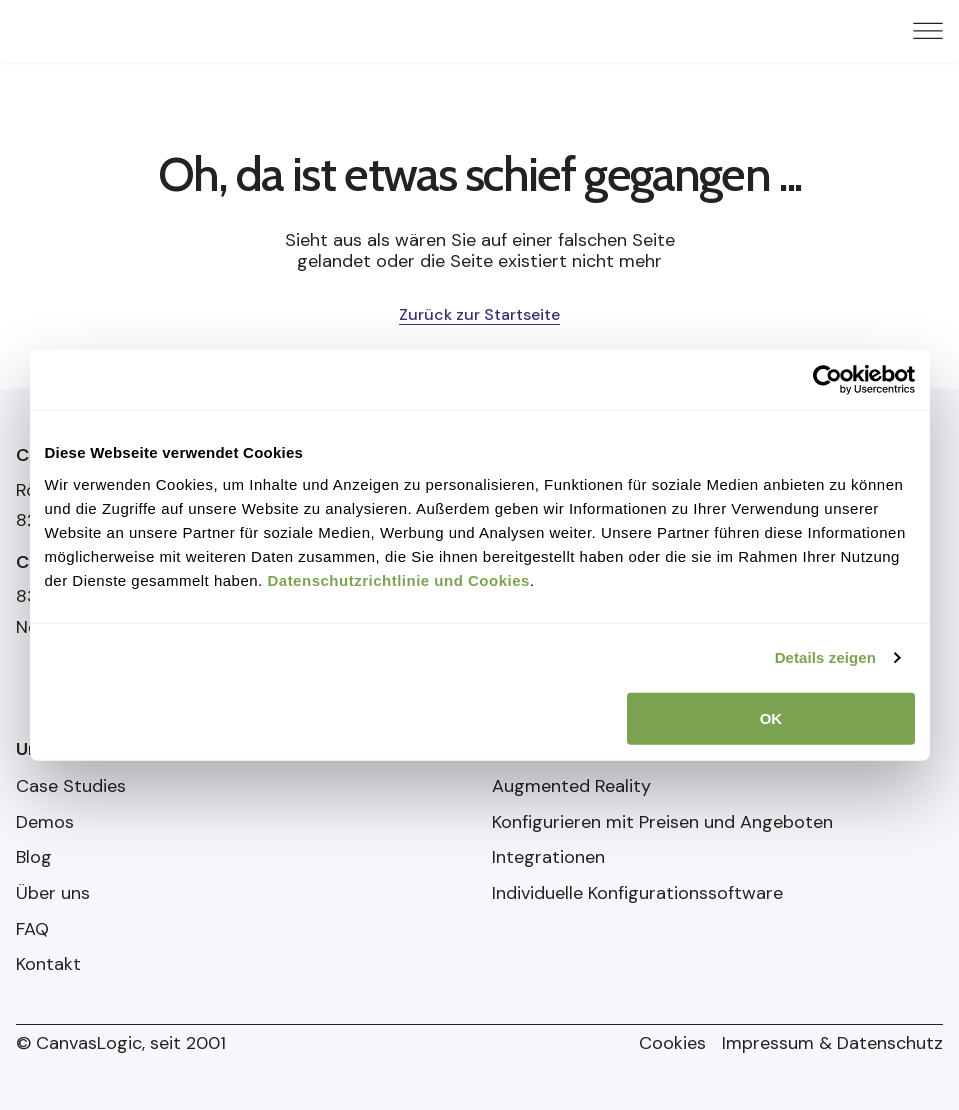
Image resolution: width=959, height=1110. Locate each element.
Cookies (672, 1044)
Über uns (53, 894)
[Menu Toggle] (928, 31)
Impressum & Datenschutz (832, 1044)
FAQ (32, 930)
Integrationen (548, 858)
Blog (34, 858)
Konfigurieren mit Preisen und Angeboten (662, 823)
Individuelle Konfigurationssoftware (637, 894)
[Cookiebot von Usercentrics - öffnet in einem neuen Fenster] (827, 380)
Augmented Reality (571, 787)
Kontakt (48, 965)
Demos (45, 823)
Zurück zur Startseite (479, 314)
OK (771, 717)
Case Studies (71, 787)
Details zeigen (825, 657)
